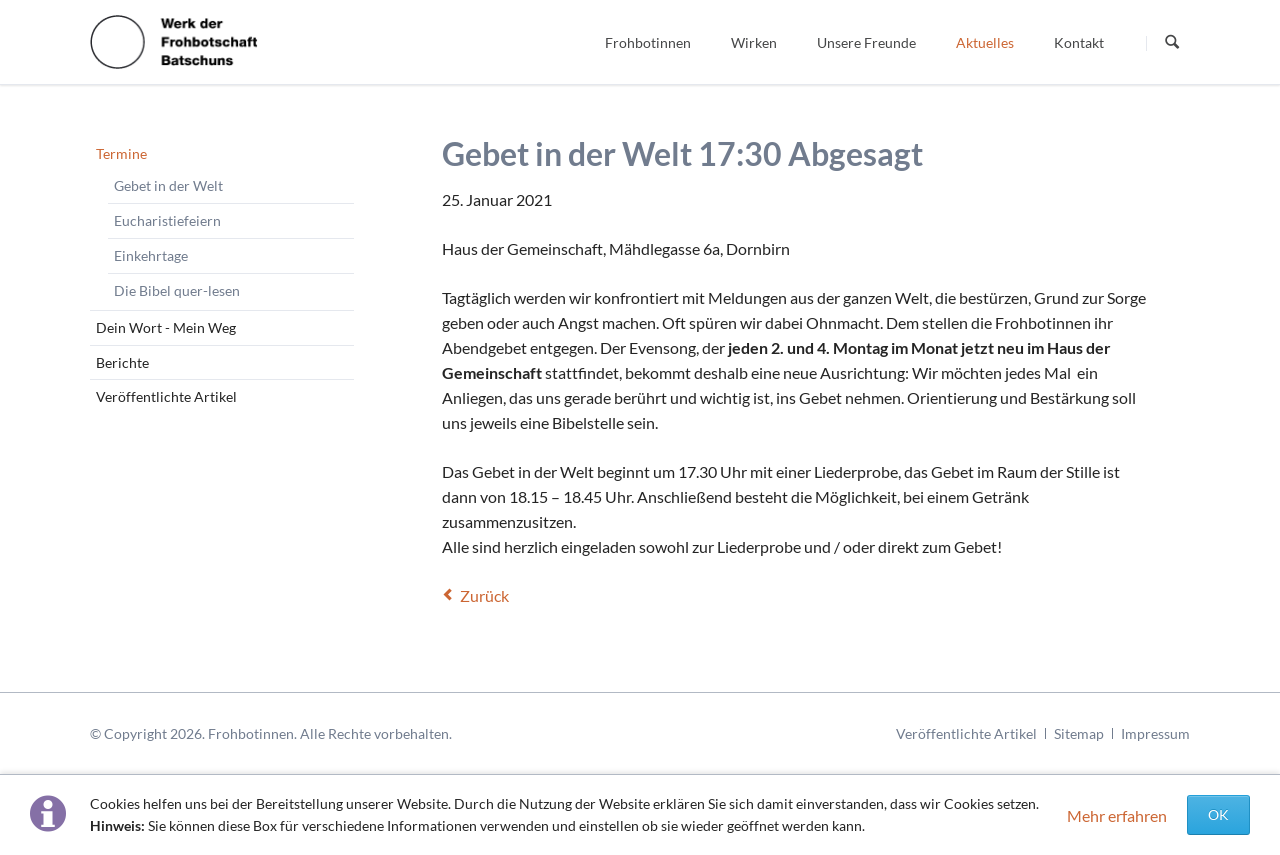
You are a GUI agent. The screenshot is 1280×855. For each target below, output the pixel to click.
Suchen (1172, 43)
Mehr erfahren (1117, 815)
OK (1218, 814)
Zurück (484, 595)
